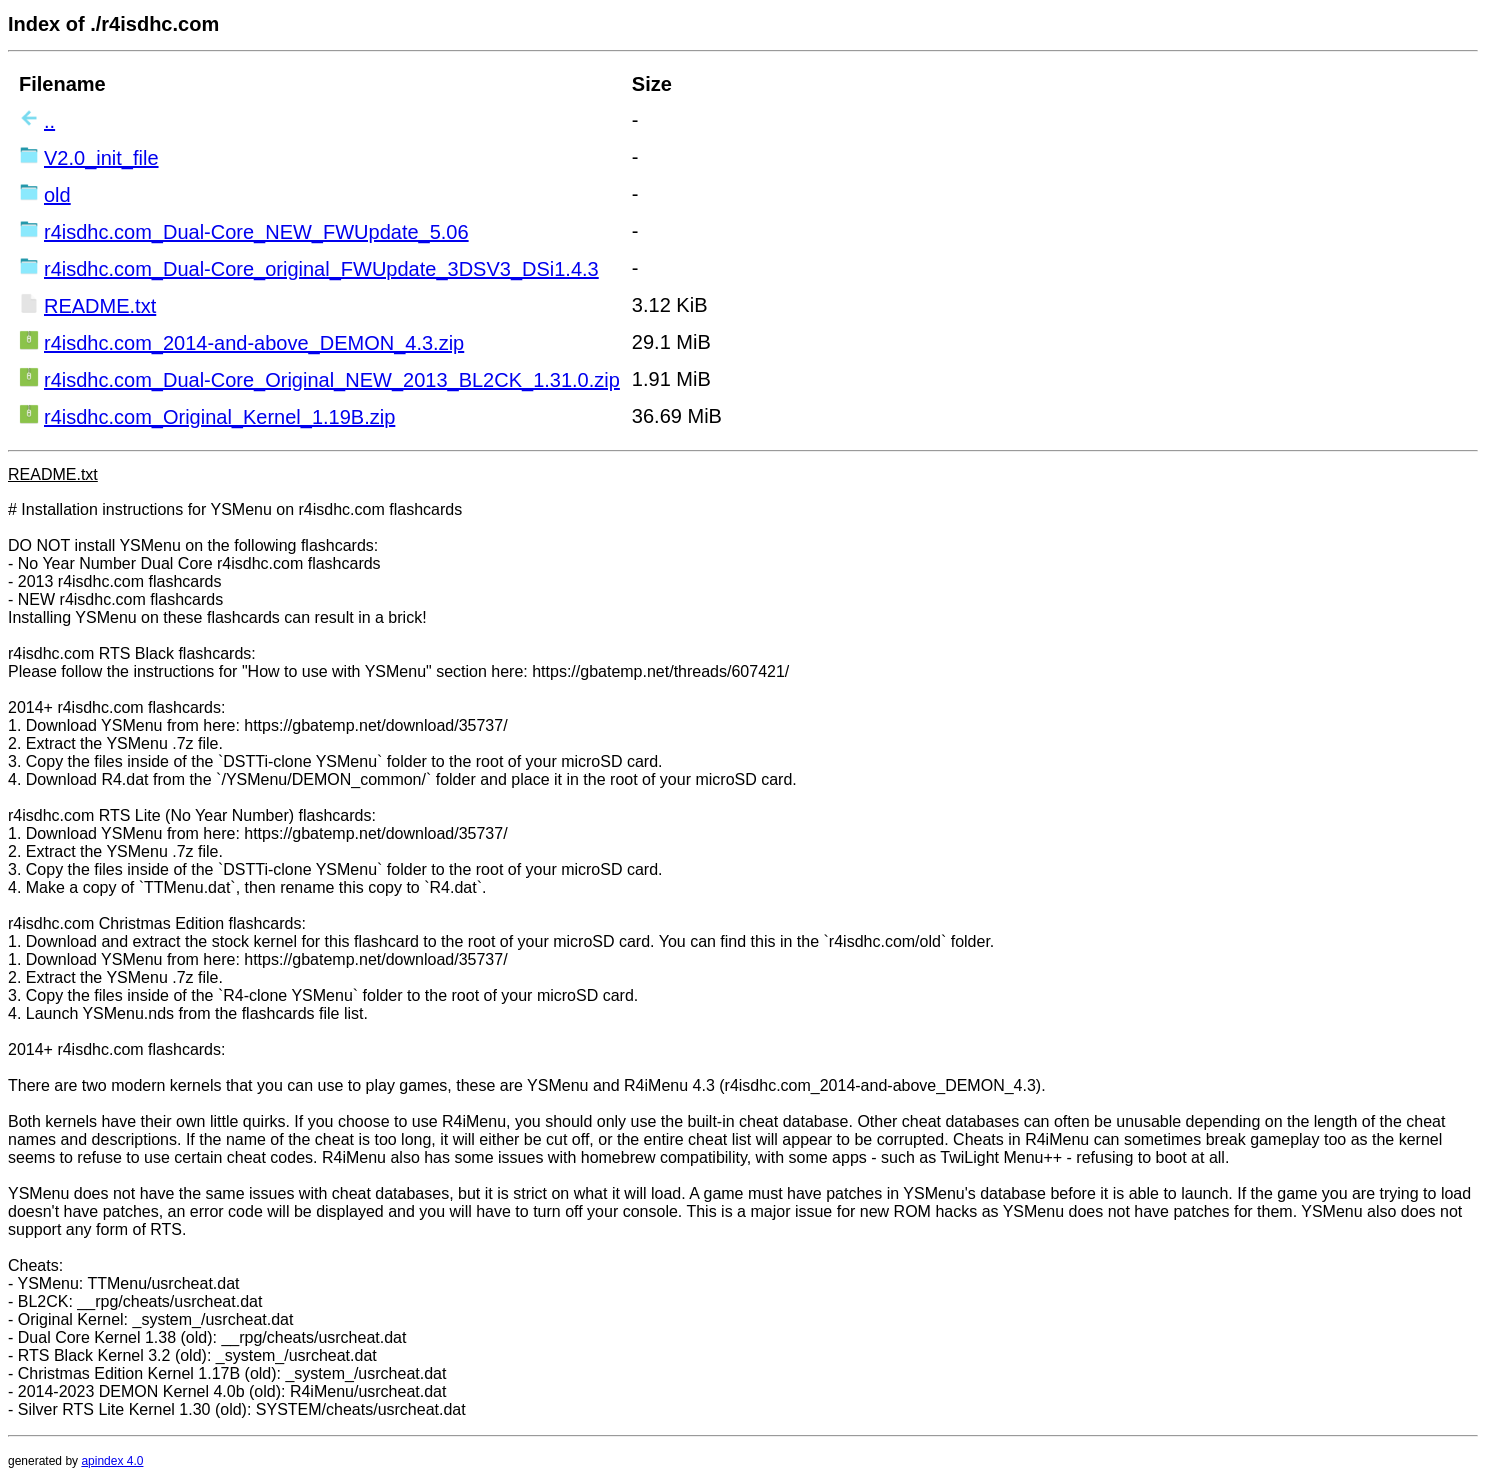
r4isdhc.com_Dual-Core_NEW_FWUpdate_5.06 (256, 232)
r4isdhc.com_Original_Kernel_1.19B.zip (219, 417)
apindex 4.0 (112, 1461)
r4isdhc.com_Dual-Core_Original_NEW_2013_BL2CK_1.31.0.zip (332, 380)
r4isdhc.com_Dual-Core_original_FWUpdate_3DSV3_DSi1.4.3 (321, 269)
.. (49, 121)
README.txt (100, 306)
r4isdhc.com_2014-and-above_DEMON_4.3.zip (254, 343)
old (57, 195)
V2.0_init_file (101, 158)
